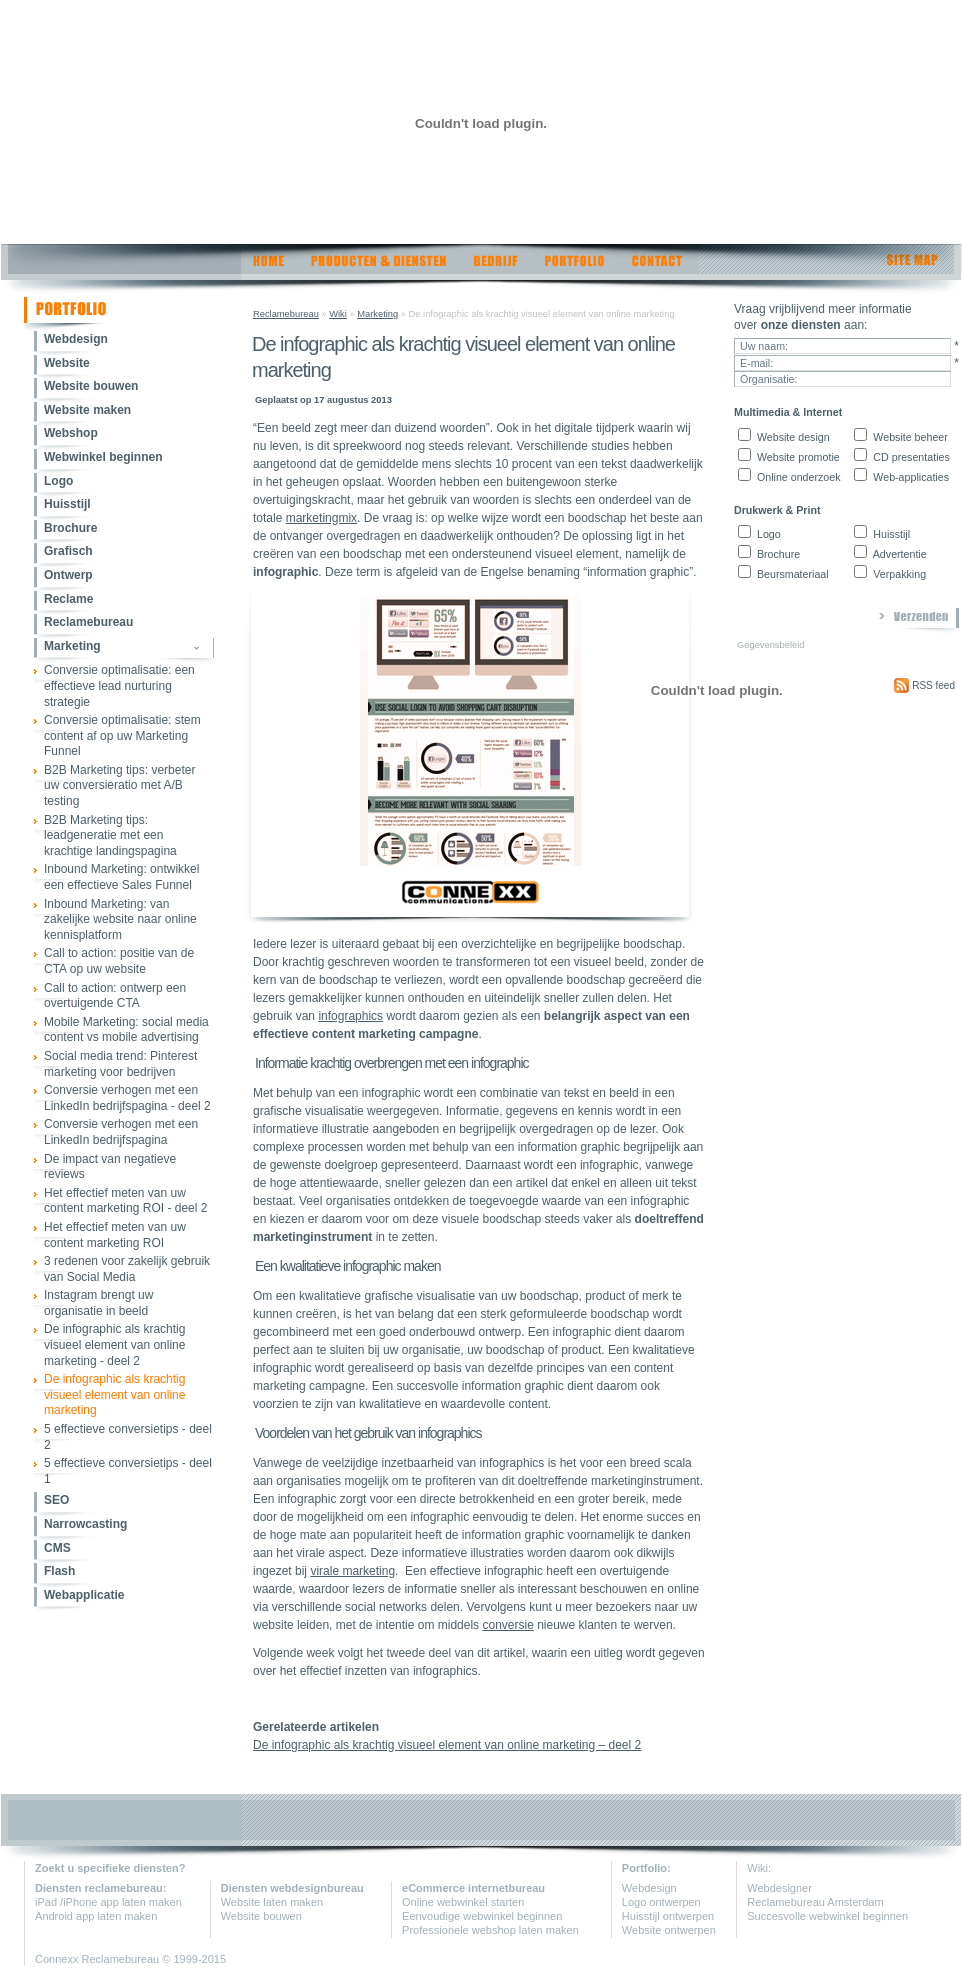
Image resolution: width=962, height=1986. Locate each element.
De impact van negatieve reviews (110, 1167)
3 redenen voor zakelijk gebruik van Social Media (127, 1269)
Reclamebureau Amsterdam (815, 1902)
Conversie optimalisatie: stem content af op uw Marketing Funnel (122, 735)
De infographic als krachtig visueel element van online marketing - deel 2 (114, 1344)
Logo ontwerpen (661, 1902)
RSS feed (924, 685)
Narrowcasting (85, 1524)
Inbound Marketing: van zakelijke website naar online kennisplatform (120, 919)
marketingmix (321, 518)
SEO (56, 1500)
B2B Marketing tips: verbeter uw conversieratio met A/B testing (119, 785)
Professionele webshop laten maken (490, 1930)
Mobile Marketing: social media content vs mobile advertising (126, 1030)
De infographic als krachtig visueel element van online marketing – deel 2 (447, 1745)
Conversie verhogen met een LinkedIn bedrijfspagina (121, 1132)
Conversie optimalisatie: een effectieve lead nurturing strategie (119, 685)
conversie (507, 1625)
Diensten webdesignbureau (292, 1888)
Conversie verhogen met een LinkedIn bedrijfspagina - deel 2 (127, 1098)
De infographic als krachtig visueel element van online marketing (114, 1394)
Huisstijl (67, 504)
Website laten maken (272, 1902)
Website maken (87, 410)
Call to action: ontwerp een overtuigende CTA (115, 996)
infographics (350, 1016)
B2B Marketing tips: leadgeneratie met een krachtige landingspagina (110, 835)
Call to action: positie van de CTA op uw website (119, 961)
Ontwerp (68, 575)
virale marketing (352, 1571)
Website (67, 363)
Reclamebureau (88, 622)
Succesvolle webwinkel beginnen (827, 1916)
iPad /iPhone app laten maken (108, 1902)
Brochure (70, 528)
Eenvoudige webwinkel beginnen (482, 1916)
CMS (57, 1548)
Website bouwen (91, 386)
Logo (58, 481)
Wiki (338, 314)
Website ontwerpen (669, 1930)
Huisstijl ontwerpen (668, 1916)
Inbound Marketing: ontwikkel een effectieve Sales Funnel (121, 877)
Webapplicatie (84, 1595)
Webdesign (76, 339)
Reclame (68, 599)
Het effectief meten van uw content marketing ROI (115, 1235)
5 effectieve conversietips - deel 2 (128, 1437)
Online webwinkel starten (463, 1902)
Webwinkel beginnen (103, 457)
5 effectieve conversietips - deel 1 (128, 1471)
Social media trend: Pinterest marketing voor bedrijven (120, 1064)
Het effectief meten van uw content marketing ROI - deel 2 (125, 1201)
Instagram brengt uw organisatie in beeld (98, 1303)
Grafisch (68, 551)
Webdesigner (779, 1888)
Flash (59, 1571)
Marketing (72, 646)
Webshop (71, 433)
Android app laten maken (96, 1916)
